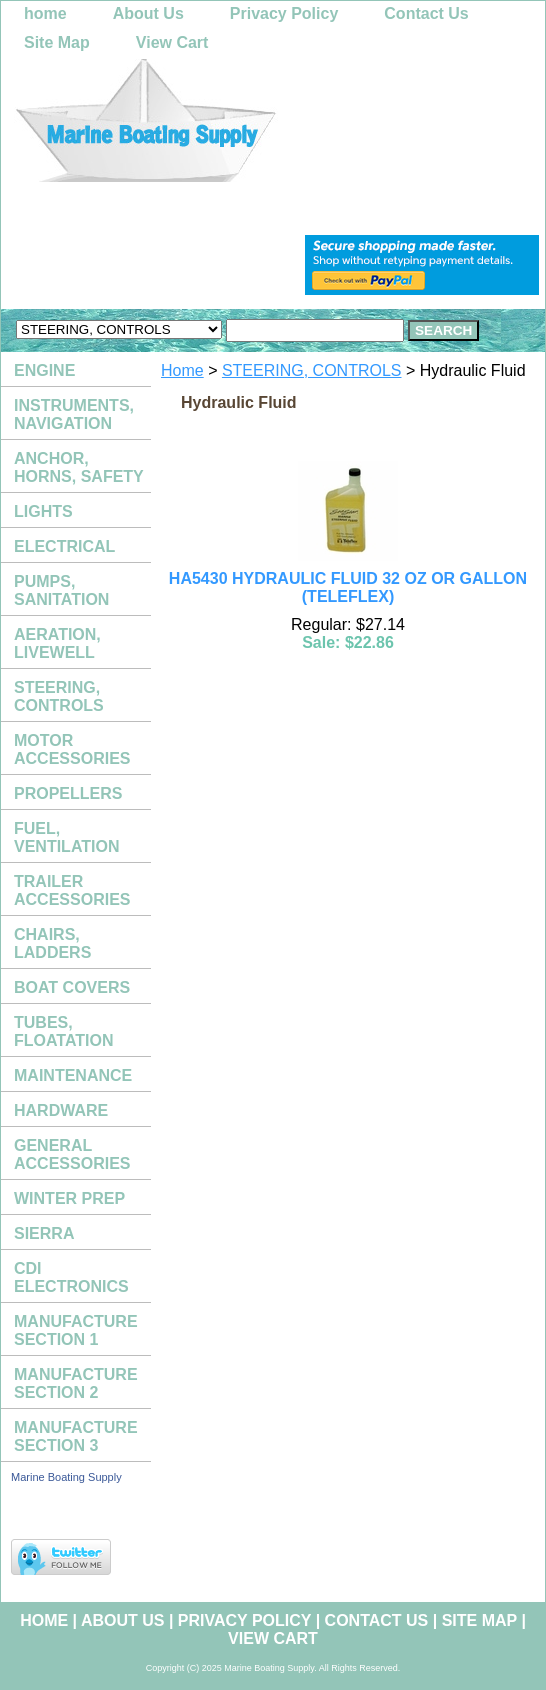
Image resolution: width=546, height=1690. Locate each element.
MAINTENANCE (73, 1075)
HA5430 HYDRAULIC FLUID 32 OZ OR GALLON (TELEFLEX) (348, 587)
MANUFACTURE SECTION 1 (76, 1330)
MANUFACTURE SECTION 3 (76, 1436)
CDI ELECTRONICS (71, 1277)
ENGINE (44, 370)
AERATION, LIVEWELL (57, 643)
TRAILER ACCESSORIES (72, 890)
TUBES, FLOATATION (64, 1031)
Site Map (57, 42)
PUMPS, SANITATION (61, 590)
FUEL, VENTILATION (66, 837)
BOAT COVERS (72, 987)
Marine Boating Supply (66, 1477)
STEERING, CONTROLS (312, 370)
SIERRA (44, 1233)
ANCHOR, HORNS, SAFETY (79, 467)
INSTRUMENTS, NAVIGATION (74, 414)
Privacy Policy (284, 13)
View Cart (172, 42)
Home (182, 370)
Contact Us (426, 13)
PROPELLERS (68, 793)
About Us (148, 13)
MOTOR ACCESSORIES (72, 749)
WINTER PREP (69, 1198)
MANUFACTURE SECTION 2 (76, 1383)
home (45, 13)
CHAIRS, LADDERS (52, 943)
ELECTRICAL (64, 546)
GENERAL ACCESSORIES (72, 1154)
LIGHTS (43, 511)
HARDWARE (61, 1110)
